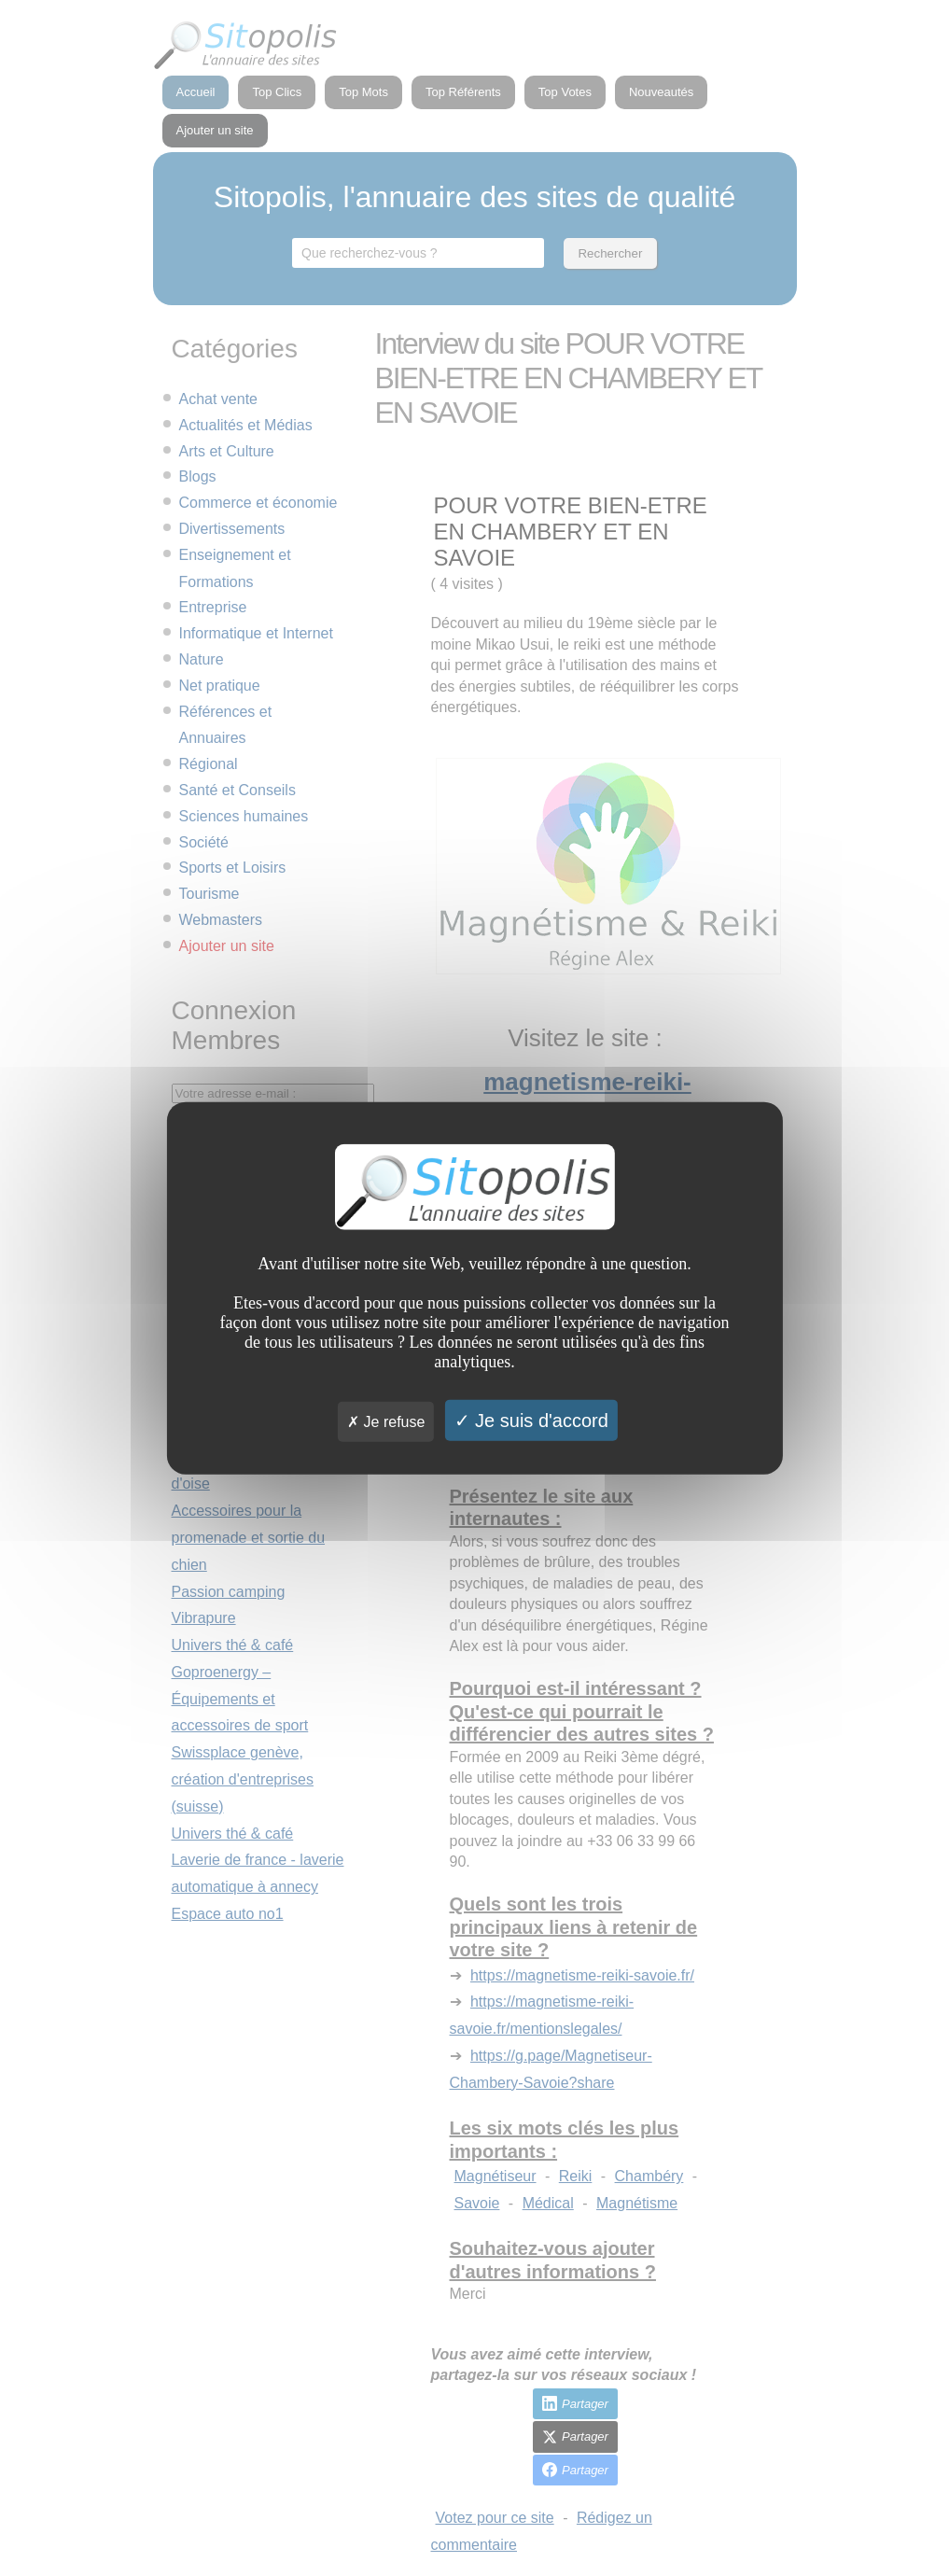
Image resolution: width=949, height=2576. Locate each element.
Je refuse (386, 1421)
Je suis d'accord (531, 1419)
